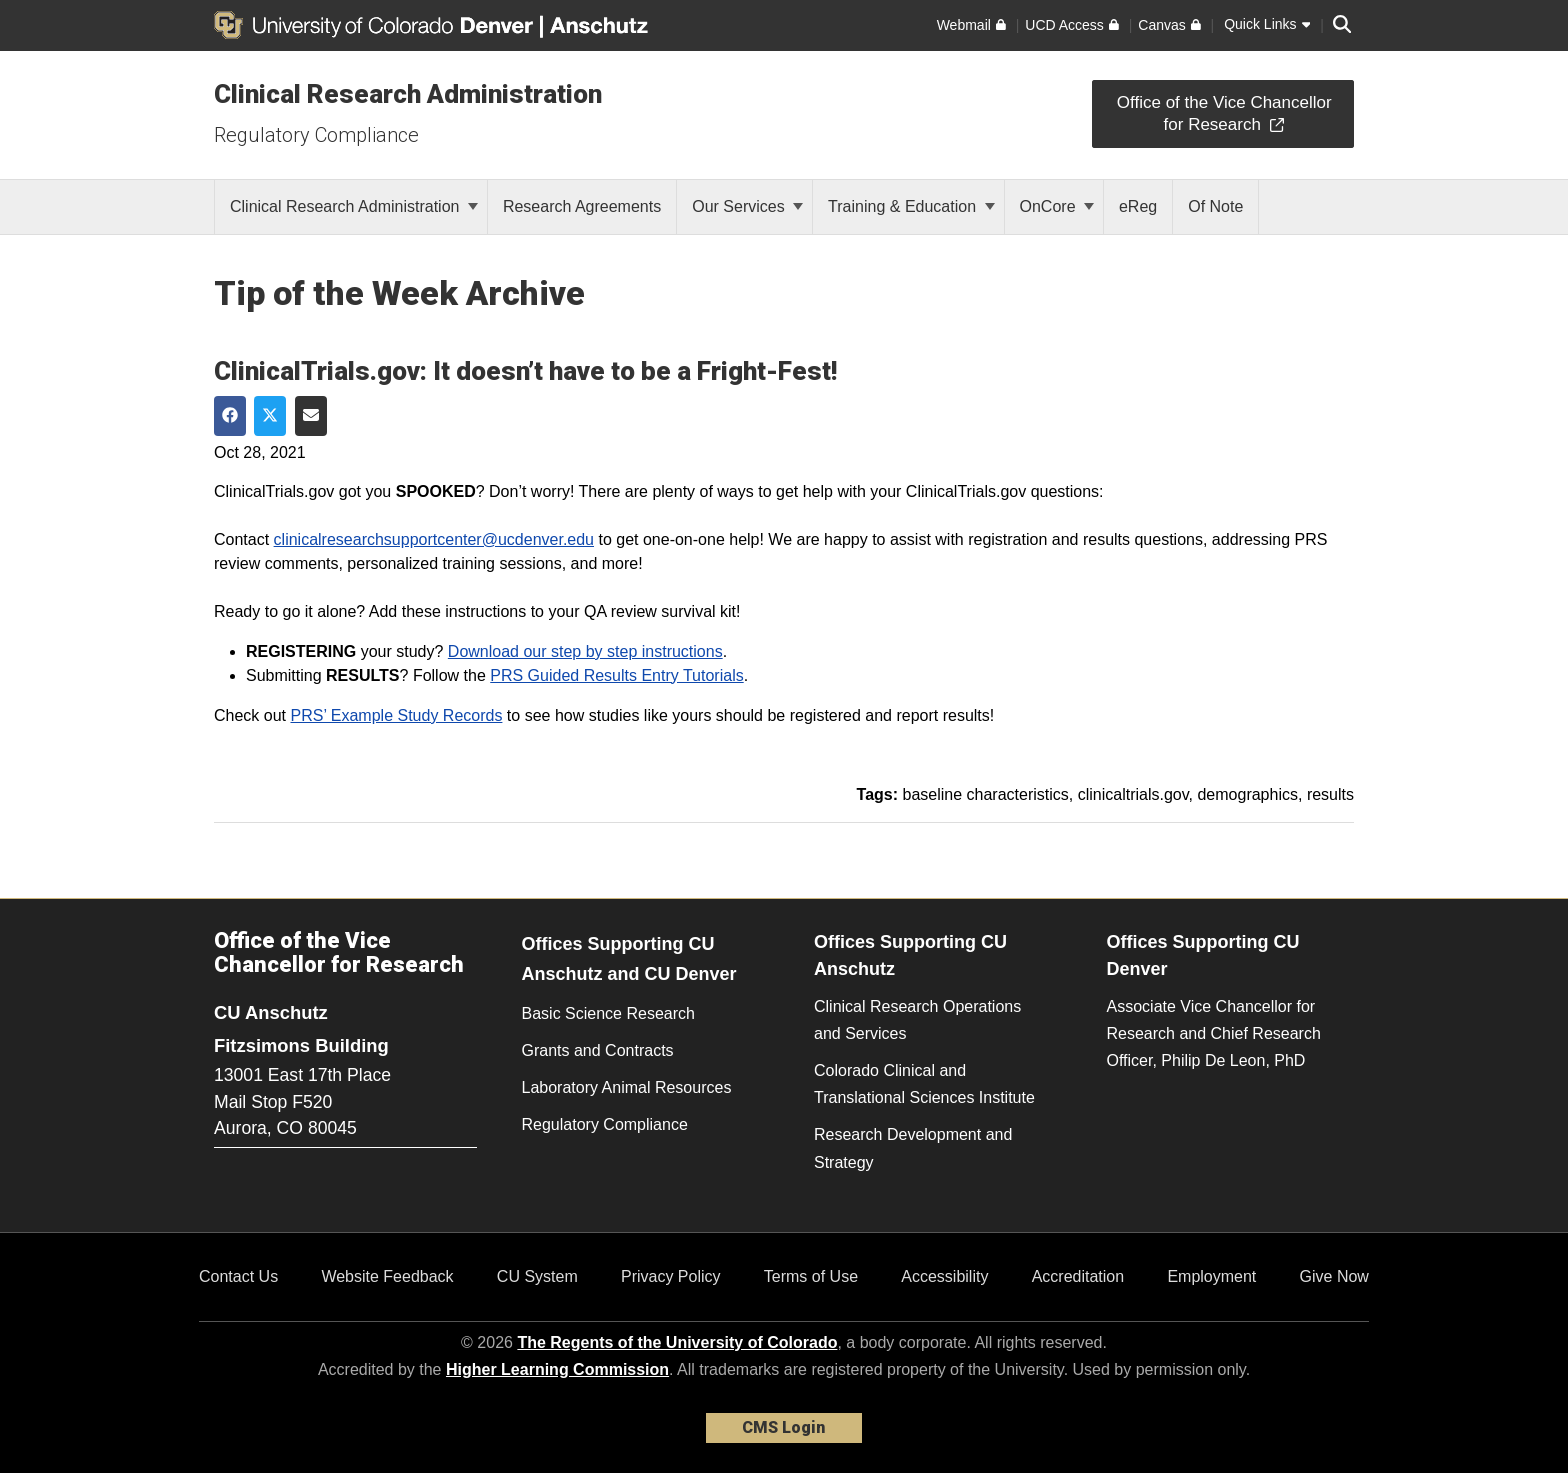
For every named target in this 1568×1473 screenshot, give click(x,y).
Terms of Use (811, 1276)
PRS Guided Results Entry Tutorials (616, 675)
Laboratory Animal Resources (627, 1087)
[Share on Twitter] (270, 416)
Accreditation (1078, 1276)
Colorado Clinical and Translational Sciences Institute (924, 1084)
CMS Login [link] (783, 1427)
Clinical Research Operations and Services (917, 1020)
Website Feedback (387, 1276)
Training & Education (911, 206)
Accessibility (944, 1276)
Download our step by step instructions (585, 651)
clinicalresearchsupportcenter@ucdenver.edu (434, 539)
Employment (1211, 1276)
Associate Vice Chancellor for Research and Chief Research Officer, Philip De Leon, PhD (1214, 1033)
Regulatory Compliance (316, 135)
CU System (537, 1276)
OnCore (1057, 206)
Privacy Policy (671, 1276)
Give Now (1334, 1276)
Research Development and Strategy (913, 1148)
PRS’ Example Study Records (396, 715)
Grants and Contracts (598, 1050)
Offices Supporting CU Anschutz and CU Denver (629, 959)
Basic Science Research (608, 1013)
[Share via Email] (311, 416)
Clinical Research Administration (408, 94)
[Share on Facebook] (230, 416)
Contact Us (238, 1276)
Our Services (747, 206)
